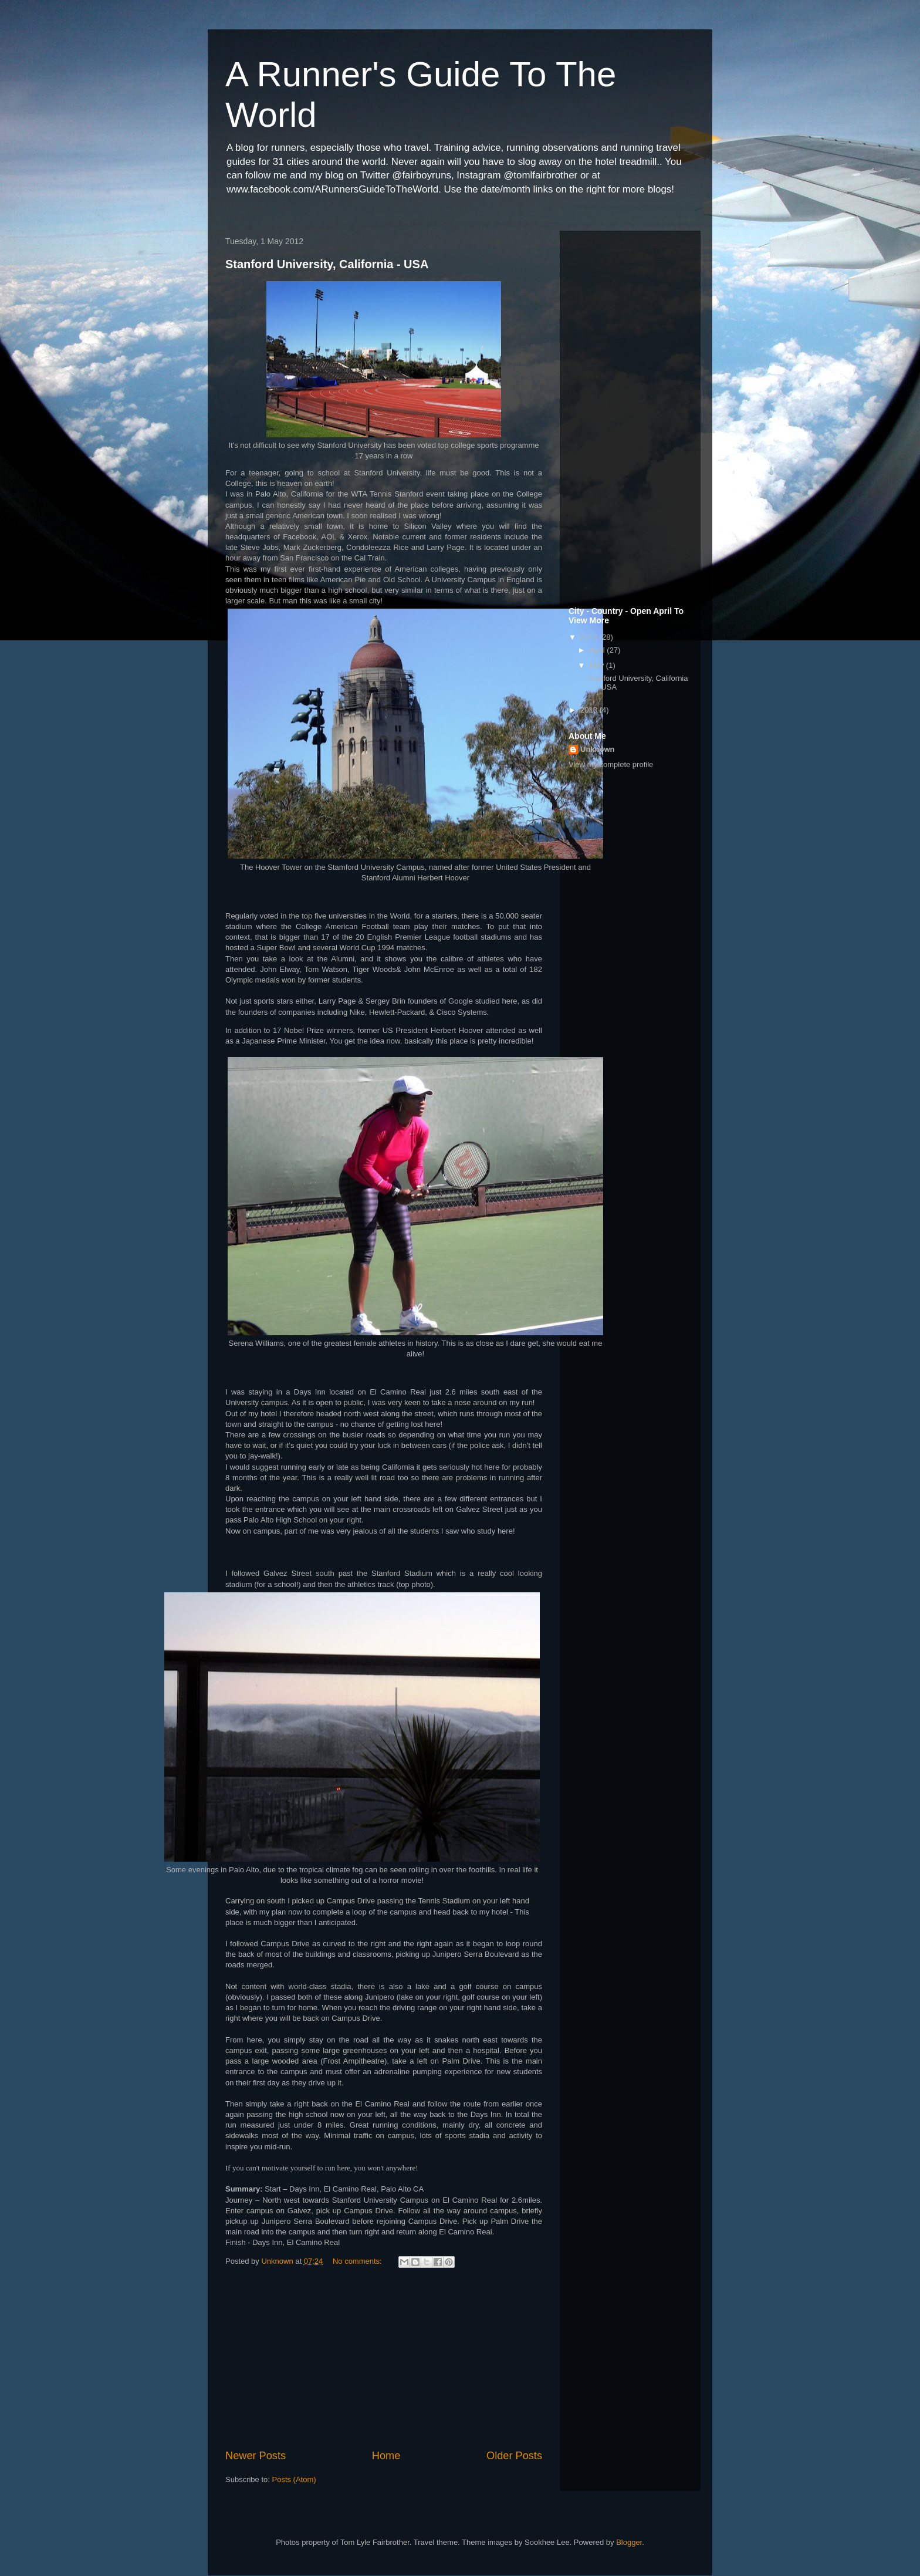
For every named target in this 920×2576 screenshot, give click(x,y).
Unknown (597, 749)
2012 (590, 637)
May (598, 665)
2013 (590, 709)
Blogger (629, 2542)
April (598, 650)
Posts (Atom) (294, 2479)
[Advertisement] (384, 2360)
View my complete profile (611, 764)
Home (386, 2456)
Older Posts (514, 2456)
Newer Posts (255, 2456)
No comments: (358, 2261)
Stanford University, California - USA (326, 264)
